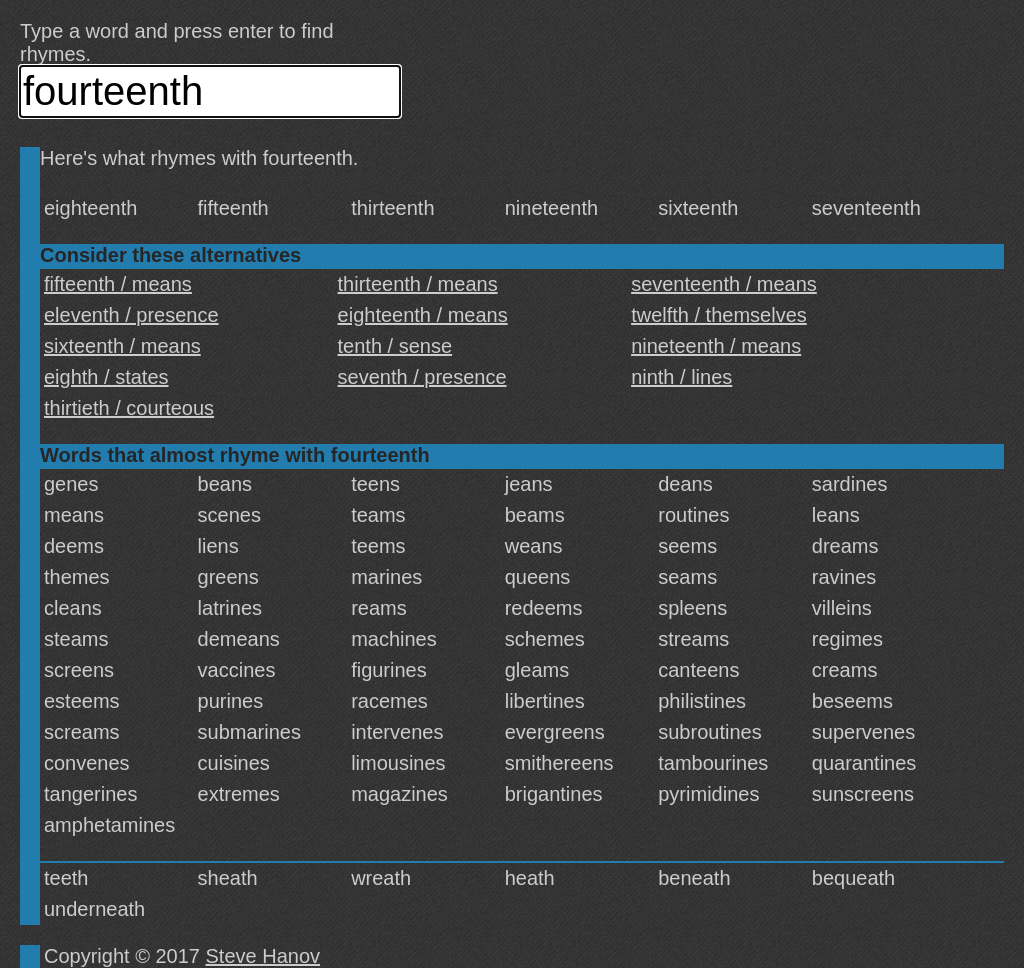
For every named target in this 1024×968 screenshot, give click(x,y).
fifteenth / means (118, 284)
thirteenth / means (418, 284)
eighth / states (106, 377)
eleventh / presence (131, 315)
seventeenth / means (724, 284)
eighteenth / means (423, 315)
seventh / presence (422, 377)
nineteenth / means (716, 346)
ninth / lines (681, 377)
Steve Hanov (263, 956)
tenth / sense (395, 346)
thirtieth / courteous (129, 408)
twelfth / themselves (719, 315)
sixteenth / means (122, 346)
